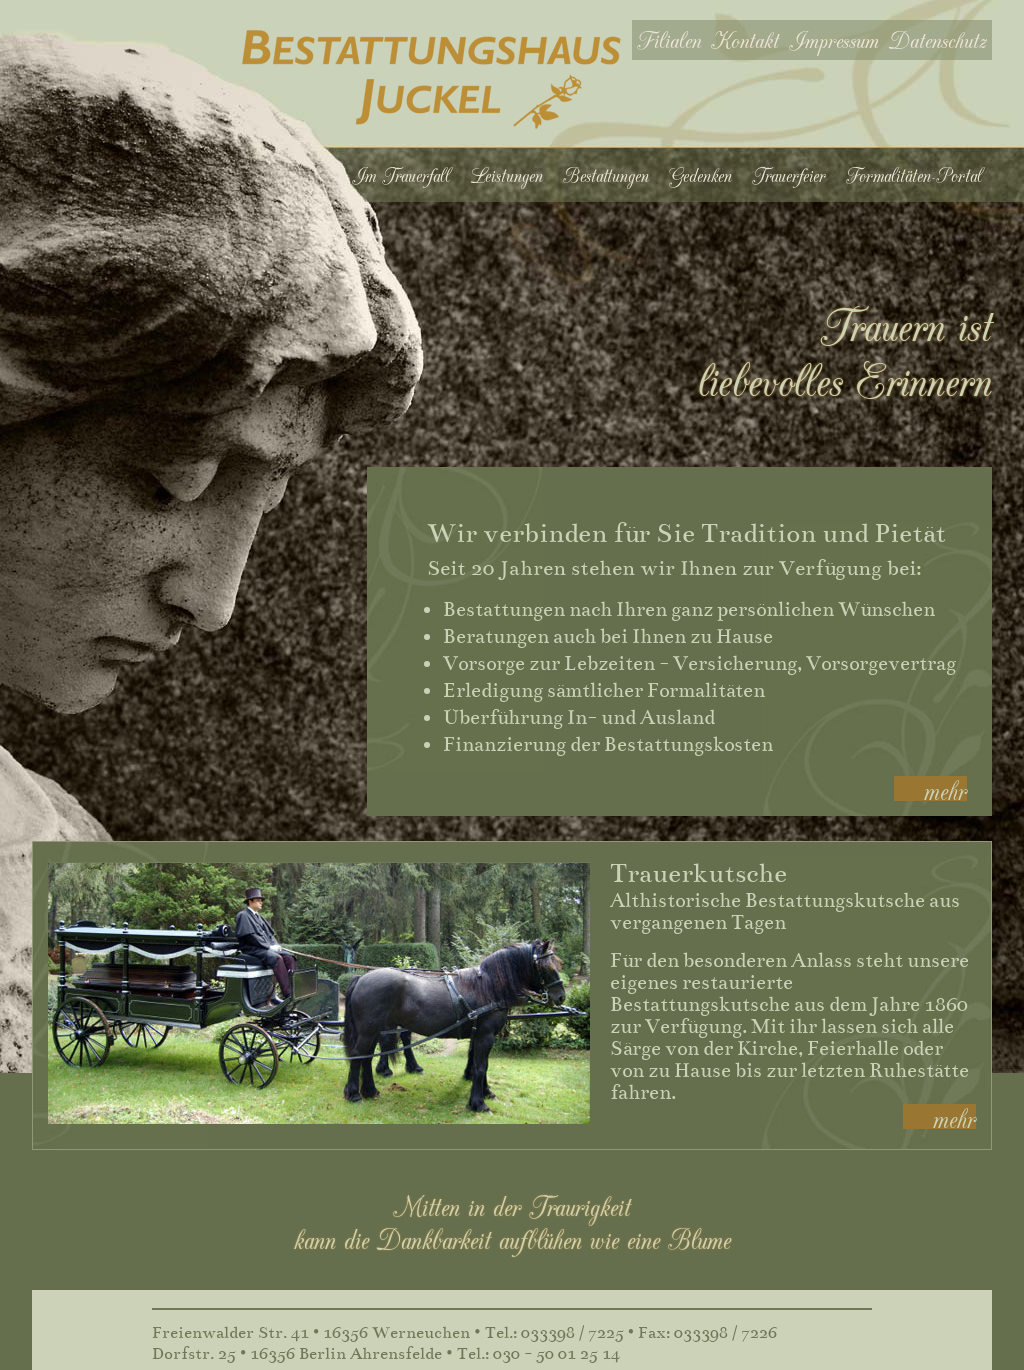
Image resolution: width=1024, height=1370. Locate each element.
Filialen (669, 39)
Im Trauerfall (401, 175)
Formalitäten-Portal (914, 175)
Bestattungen (606, 175)
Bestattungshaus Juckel (431, 79)
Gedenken (700, 175)
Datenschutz (938, 39)
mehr (945, 788)
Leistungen (506, 175)
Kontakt (745, 39)
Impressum (834, 39)
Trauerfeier (789, 175)
